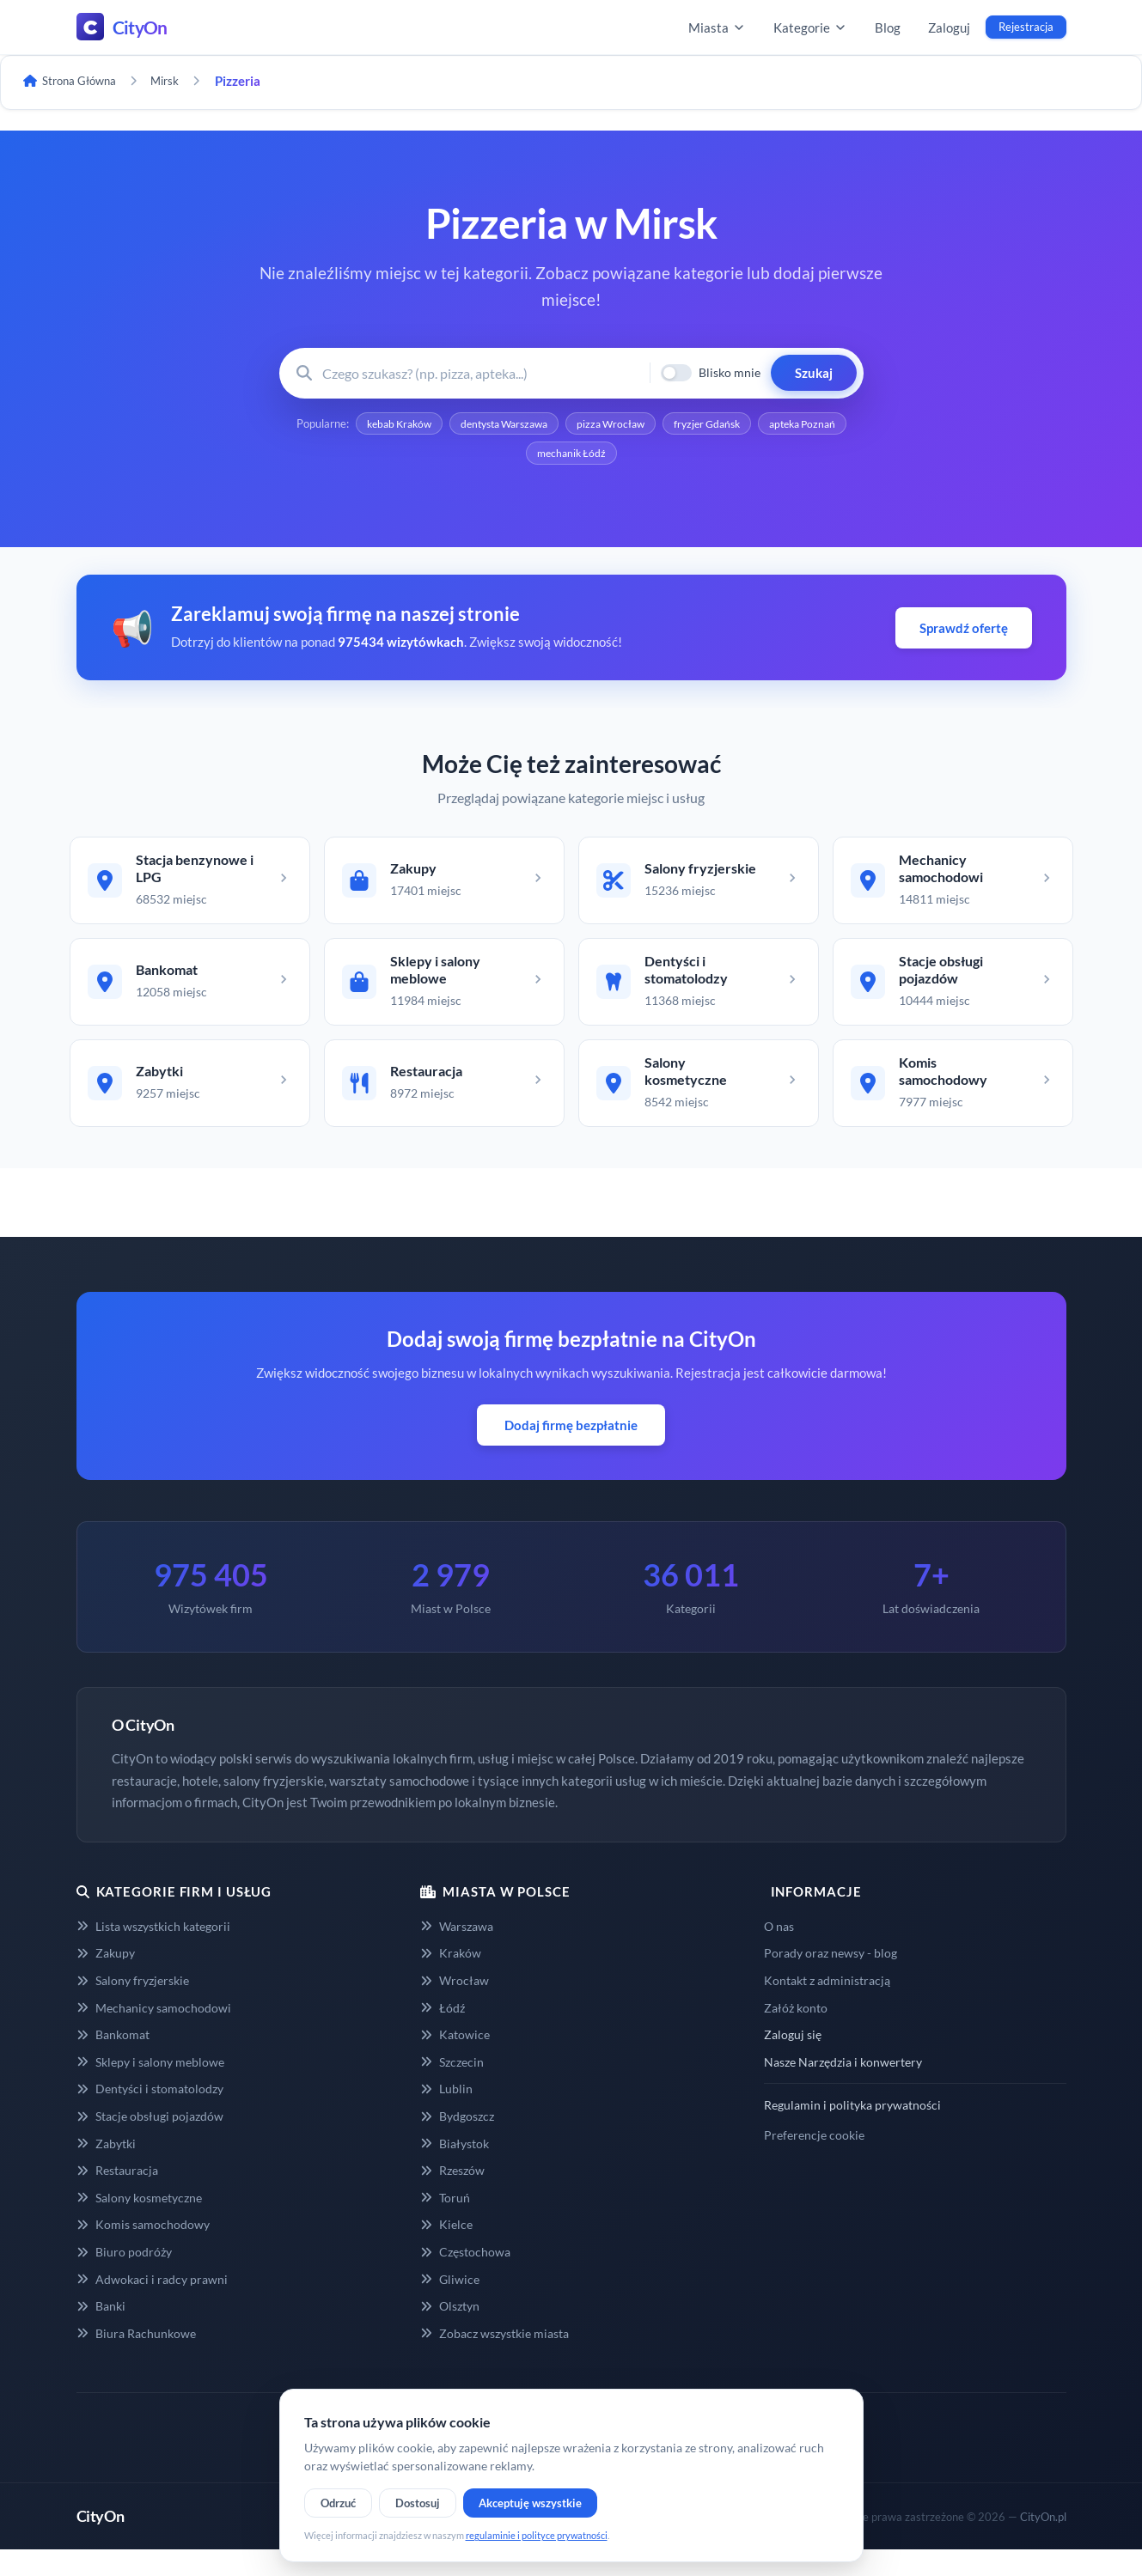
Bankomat (113, 2061)
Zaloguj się (792, 2061)
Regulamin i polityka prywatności (852, 2131)
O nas (779, 1952)
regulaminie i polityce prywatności (537, 2535)
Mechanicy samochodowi (153, 2033)
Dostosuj (417, 2503)
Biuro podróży (124, 2278)
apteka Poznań (518, 458)
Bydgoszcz (457, 2142)
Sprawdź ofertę (963, 633)
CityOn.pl (1043, 2543)
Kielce (446, 2251)
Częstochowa (465, 2278)
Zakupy (105, 1979)
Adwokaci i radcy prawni (152, 2305)
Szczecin (452, 2088)
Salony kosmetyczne (139, 2224)
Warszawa (456, 1952)
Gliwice (449, 2305)
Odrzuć (338, 2503)
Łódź (442, 2033)
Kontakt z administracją (827, 2007)
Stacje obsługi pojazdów (149, 2142)
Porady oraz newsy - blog (830, 1979)
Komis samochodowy (143, 2251)
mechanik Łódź (624, 458)
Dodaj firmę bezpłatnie (571, 1451)
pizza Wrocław (666, 425)
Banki (100, 2332)
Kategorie (810, 27)
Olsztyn (449, 2332)
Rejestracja (1025, 26)
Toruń (445, 2224)
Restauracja (117, 2196)
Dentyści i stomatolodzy (149, 2115)
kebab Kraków (431, 425)
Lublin (446, 2115)
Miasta (717, 27)
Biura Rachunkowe (136, 2360)
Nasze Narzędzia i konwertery (843, 2088)
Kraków (450, 1979)
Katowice (455, 2061)
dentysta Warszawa (548, 425)
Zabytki (106, 2169)
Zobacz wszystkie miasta (494, 2360)
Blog (888, 27)
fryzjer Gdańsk (771, 425)
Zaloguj (949, 27)
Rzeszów (452, 2196)
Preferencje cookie (814, 2161)
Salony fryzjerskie (132, 2007)
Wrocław (454, 2007)
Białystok (454, 2169)
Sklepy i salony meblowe (150, 2088)
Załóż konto (795, 2033)
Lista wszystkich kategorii (153, 1952)
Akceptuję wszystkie (530, 2503)
